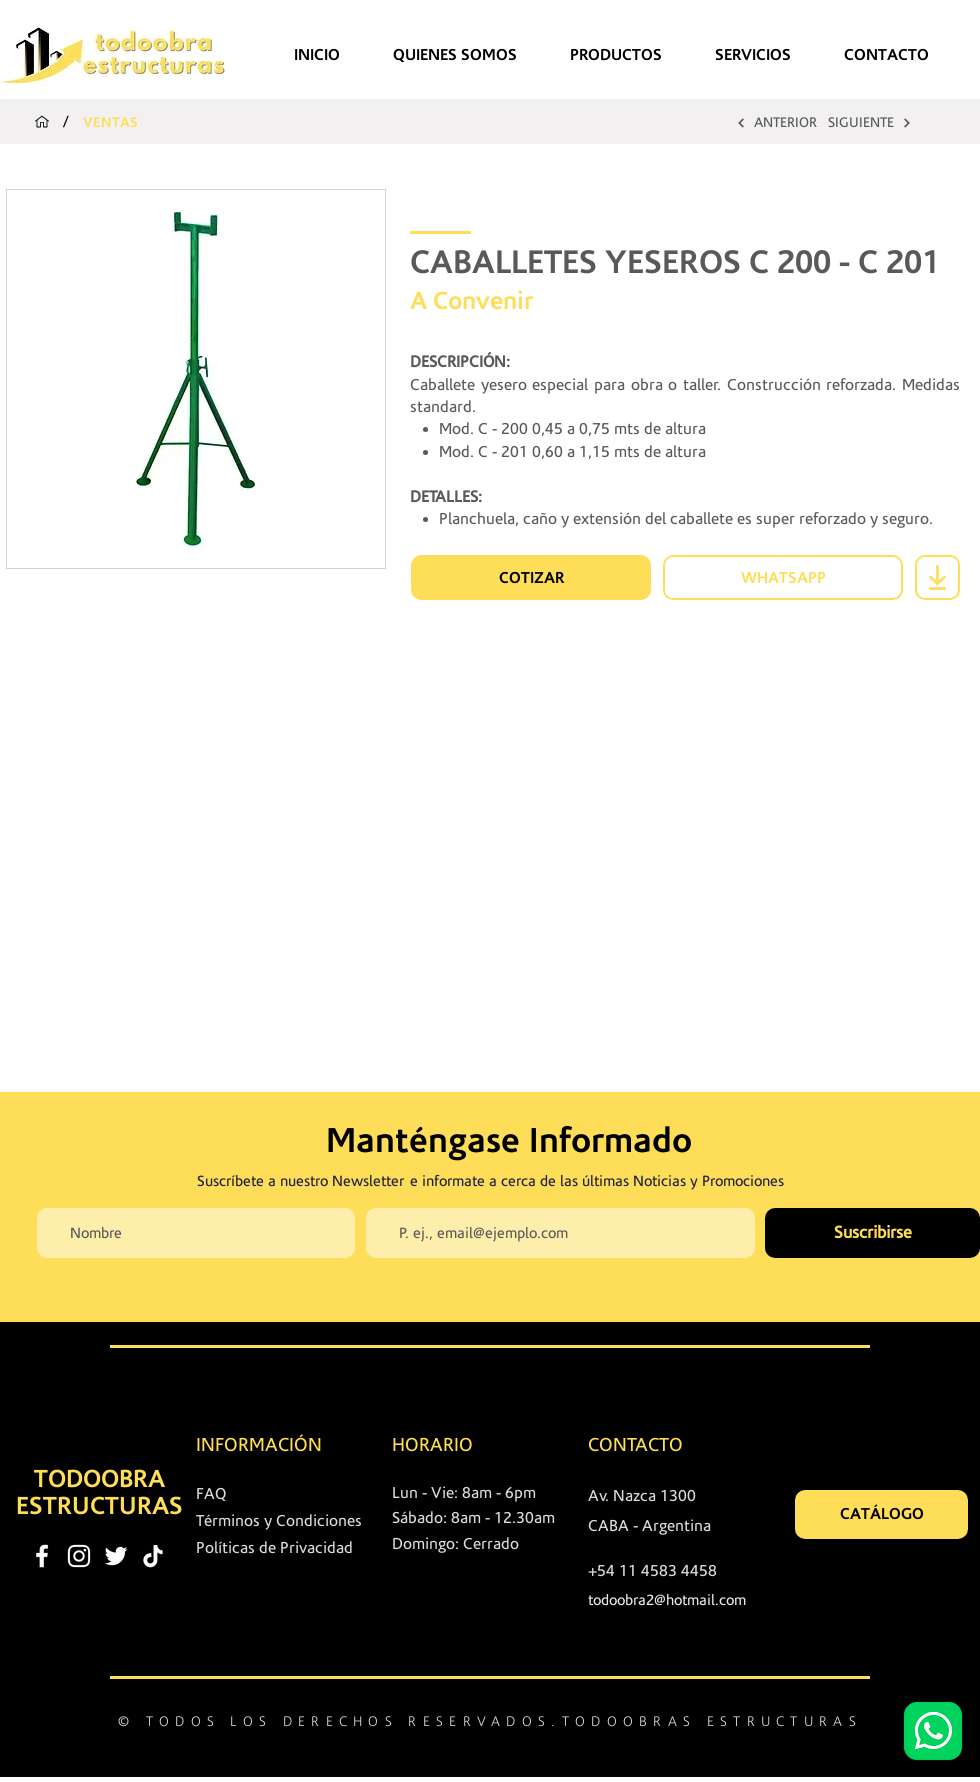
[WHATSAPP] (783, 577)
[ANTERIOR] (776, 123)
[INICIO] (42, 122)
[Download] (937, 577)
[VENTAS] (111, 122)
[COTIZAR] (531, 577)
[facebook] (42, 1556)
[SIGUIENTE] (870, 123)
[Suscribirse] (872, 1233)
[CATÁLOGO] (881, 1514)
